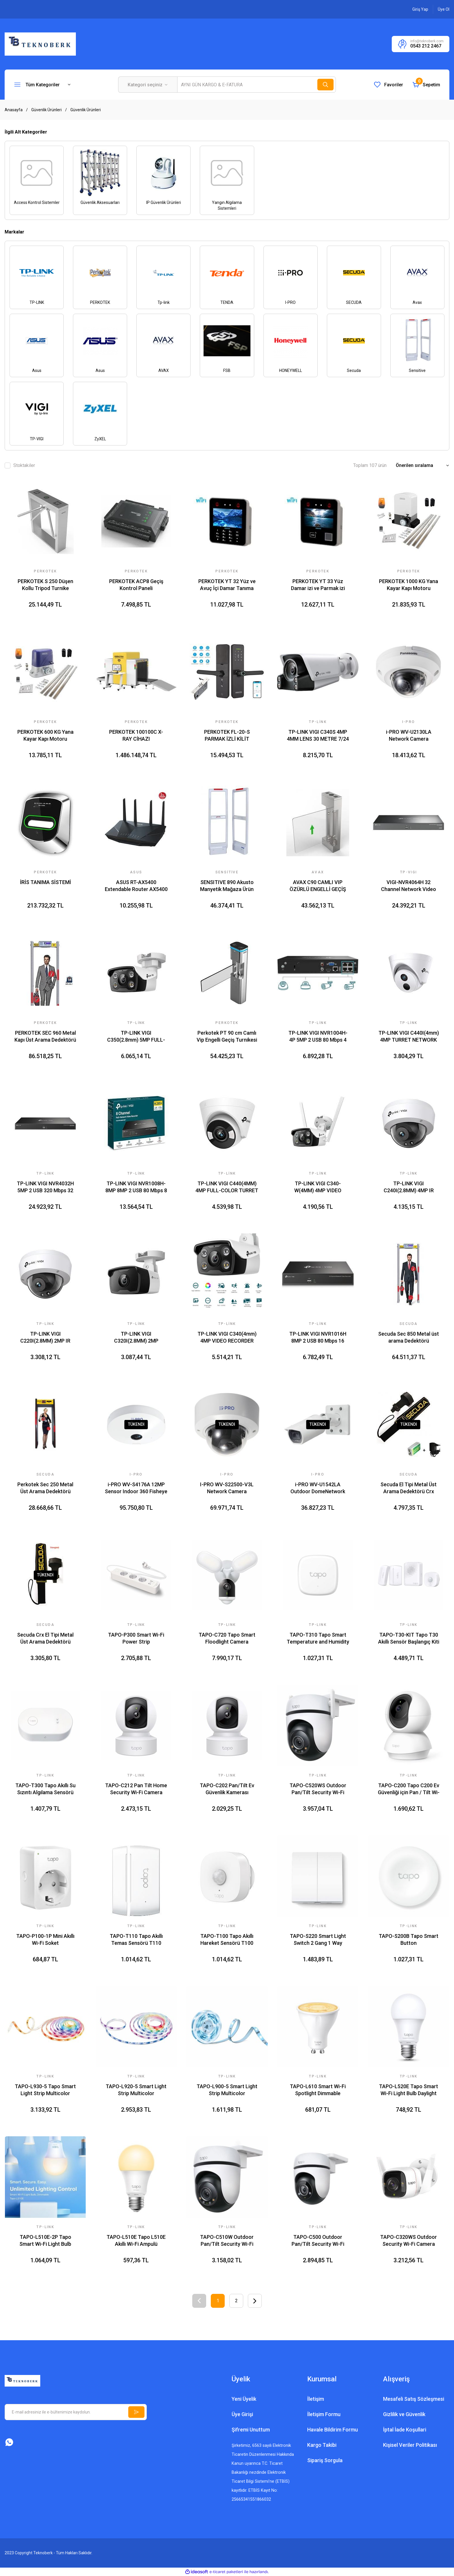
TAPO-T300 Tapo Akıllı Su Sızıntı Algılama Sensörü (45, 1788)
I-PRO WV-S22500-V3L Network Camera (227, 1487)
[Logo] (40, 44)
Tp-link (318, 722)
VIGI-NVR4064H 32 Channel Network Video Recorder (408, 886)
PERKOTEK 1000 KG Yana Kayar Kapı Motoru (408, 584)
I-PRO (408, 722)
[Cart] (426, 84)
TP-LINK (136, 1625)
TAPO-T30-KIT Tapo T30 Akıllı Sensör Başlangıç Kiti (408, 1638)
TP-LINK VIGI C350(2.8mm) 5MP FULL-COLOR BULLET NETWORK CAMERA (136, 1036)
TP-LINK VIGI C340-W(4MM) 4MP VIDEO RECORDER (317, 1187)
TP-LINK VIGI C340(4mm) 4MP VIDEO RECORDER (227, 1337)
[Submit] (136, 2412)
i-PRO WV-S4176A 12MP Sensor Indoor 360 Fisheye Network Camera (136, 1488)
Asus (136, 872)
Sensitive (227, 872)
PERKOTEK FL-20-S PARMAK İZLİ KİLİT (227, 735)
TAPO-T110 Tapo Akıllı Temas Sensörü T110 (136, 1939)
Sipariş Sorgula (325, 2460)
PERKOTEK (45, 571)
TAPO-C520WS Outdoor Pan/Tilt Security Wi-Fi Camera (318, 1789)
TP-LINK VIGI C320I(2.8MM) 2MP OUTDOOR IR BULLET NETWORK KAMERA (136, 1337)
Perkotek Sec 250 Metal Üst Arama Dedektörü (45, 1487)
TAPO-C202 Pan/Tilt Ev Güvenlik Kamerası (227, 1788)
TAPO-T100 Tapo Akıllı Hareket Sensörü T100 (226, 1939)
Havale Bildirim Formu (332, 2430)
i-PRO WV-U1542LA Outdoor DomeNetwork (317, 1487)
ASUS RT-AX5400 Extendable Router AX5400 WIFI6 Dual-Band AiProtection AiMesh (136, 886)
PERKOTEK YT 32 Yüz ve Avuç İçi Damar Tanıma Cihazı (227, 585)
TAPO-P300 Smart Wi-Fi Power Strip (136, 1638)
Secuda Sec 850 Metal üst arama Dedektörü (408, 1337)
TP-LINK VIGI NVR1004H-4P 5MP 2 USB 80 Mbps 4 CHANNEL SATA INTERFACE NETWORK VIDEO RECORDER (317, 1036)
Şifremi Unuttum (251, 2430)
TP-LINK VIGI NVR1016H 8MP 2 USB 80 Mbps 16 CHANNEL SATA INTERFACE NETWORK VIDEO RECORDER (317, 1337)
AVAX (318, 872)
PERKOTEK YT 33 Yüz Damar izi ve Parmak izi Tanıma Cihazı (318, 585)
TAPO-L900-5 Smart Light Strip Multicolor (227, 2089)
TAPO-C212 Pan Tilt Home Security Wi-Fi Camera (136, 1788)
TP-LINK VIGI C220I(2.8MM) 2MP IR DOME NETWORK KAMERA (45, 1337)
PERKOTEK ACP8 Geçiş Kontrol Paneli (136, 584)
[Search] (256, 84)
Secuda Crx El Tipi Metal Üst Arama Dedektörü (45, 1638)
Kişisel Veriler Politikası (410, 2445)
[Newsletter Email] (76, 2412)
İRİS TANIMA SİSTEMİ (45, 882)
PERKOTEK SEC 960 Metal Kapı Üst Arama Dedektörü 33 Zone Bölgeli (45, 1036)
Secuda (409, 1324)
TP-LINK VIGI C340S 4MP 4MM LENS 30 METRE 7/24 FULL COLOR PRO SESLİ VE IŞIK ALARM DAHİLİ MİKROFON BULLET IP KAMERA (318, 735)
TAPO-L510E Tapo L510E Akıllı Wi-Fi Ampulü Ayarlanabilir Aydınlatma (136, 2241)
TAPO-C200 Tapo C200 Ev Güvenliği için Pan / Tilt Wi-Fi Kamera (409, 1789)
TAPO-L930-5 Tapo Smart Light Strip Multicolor (45, 2089)
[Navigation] (42, 85)
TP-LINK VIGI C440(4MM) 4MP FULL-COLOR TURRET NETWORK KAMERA (226, 1187)
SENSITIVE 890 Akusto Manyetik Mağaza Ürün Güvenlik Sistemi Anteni (226, 886)
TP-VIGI (408, 872)
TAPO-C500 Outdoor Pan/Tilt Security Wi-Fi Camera (318, 2241)
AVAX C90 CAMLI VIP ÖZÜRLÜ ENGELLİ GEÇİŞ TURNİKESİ (318, 886)
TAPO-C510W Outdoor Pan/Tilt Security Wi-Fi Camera (227, 2241)
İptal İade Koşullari (404, 2430)
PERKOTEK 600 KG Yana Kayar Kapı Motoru (45, 735)
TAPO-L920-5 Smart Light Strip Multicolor (136, 2089)
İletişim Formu (323, 2414)
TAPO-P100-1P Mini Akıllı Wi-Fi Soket (45, 1939)
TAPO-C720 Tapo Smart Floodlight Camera (227, 1638)
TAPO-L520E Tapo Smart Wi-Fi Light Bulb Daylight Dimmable (408, 2090)
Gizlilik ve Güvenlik (404, 2414)
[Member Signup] (443, 9)
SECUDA (45, 1474)
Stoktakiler (24, 465)
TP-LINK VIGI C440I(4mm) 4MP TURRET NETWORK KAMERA (408, 1036)
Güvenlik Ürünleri (85, 109)
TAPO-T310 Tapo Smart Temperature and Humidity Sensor (318, 1638)
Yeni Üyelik (244, 2399)
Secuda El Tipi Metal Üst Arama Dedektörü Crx (408, 1487)
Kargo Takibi (321, 2445)
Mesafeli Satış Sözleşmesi (413, 2399)
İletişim (315, 2399)
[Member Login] (420, 9)
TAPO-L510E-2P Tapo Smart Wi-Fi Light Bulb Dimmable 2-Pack (45, 2241)
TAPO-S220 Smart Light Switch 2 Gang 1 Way (318, 1939)
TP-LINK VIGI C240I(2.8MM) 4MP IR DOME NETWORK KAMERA (409, 1187)
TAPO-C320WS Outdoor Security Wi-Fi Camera (408, 2240)
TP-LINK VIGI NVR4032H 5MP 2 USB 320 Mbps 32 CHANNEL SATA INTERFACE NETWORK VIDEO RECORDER (45, 1187)
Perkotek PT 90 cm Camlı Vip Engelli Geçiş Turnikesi (227, 1036)
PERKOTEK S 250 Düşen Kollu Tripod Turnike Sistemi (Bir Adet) (45, 585)
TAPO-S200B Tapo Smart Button (408, 1939)
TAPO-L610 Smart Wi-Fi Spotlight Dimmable (318, 2089)
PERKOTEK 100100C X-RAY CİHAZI (136, 735)
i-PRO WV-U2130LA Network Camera (408, 735)
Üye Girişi (242, 2414)
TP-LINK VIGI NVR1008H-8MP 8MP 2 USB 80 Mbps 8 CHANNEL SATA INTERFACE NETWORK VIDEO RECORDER (136, 1187)
